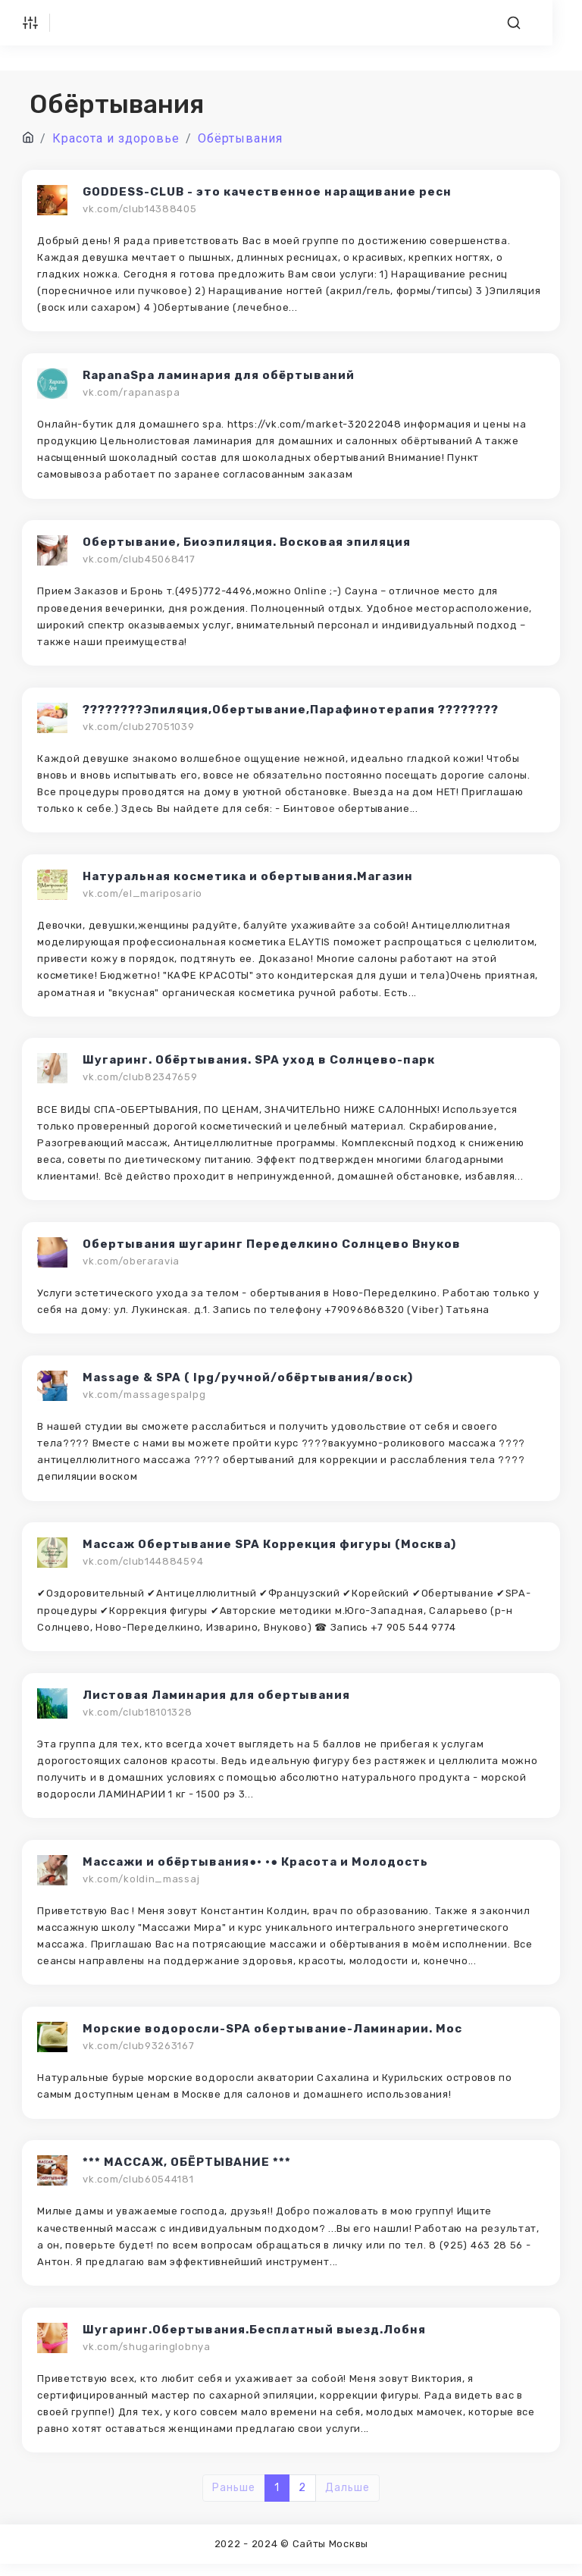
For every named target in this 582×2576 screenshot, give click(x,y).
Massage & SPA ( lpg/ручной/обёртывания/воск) (248, 1383)
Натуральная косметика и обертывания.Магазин (248, 880)
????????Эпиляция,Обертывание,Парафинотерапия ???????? (291, 712)
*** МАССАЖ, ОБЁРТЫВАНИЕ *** (187, 2173)
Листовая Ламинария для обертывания (217, 1702)
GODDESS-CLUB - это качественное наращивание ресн (267, 192)
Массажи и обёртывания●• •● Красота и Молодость (256, 1870)
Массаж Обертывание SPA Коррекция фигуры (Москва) (270, 1552)
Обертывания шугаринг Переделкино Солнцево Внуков (272, 1249)
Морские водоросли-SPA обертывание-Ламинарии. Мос (273, 2038)
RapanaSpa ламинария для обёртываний (219, 376)
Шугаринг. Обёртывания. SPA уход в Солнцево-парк (259, 1064)
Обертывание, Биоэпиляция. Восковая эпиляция (247, 544)
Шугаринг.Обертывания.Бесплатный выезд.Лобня (255, 2341)
